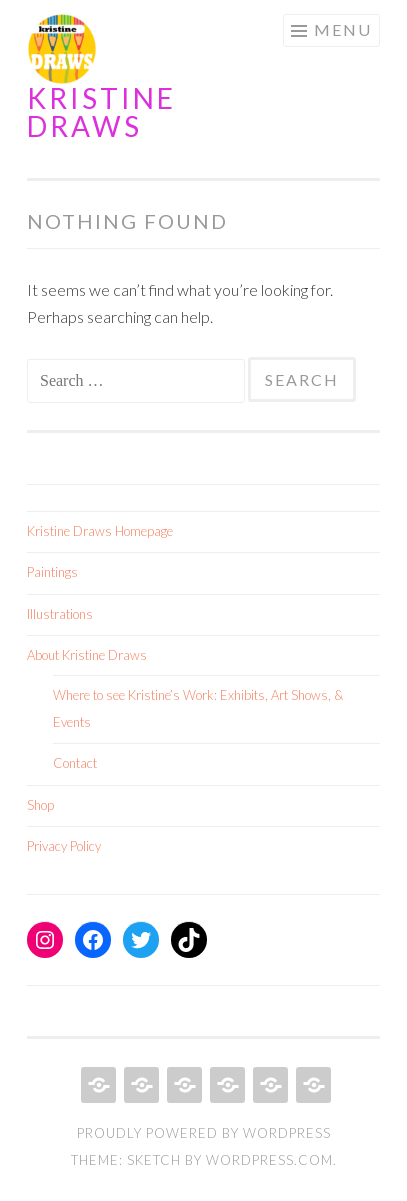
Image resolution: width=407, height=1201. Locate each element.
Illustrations (60, 614)
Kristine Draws (101, 112)
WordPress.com (269, 1160)
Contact (75, 763)
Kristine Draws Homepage (100, 531)
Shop (40, 805)
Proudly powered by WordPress (204, 1133)
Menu (343, 29)
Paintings (52, 572)
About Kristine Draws (87, 655)
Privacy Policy (64, 846)
